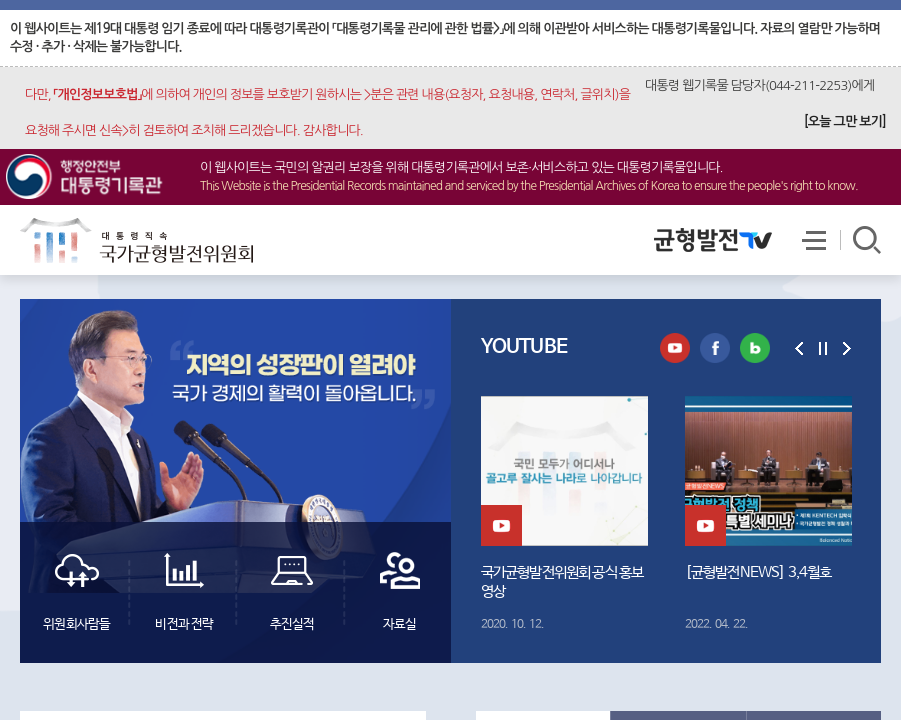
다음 (847, 348)
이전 (799, 348)
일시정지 (823, 348)
